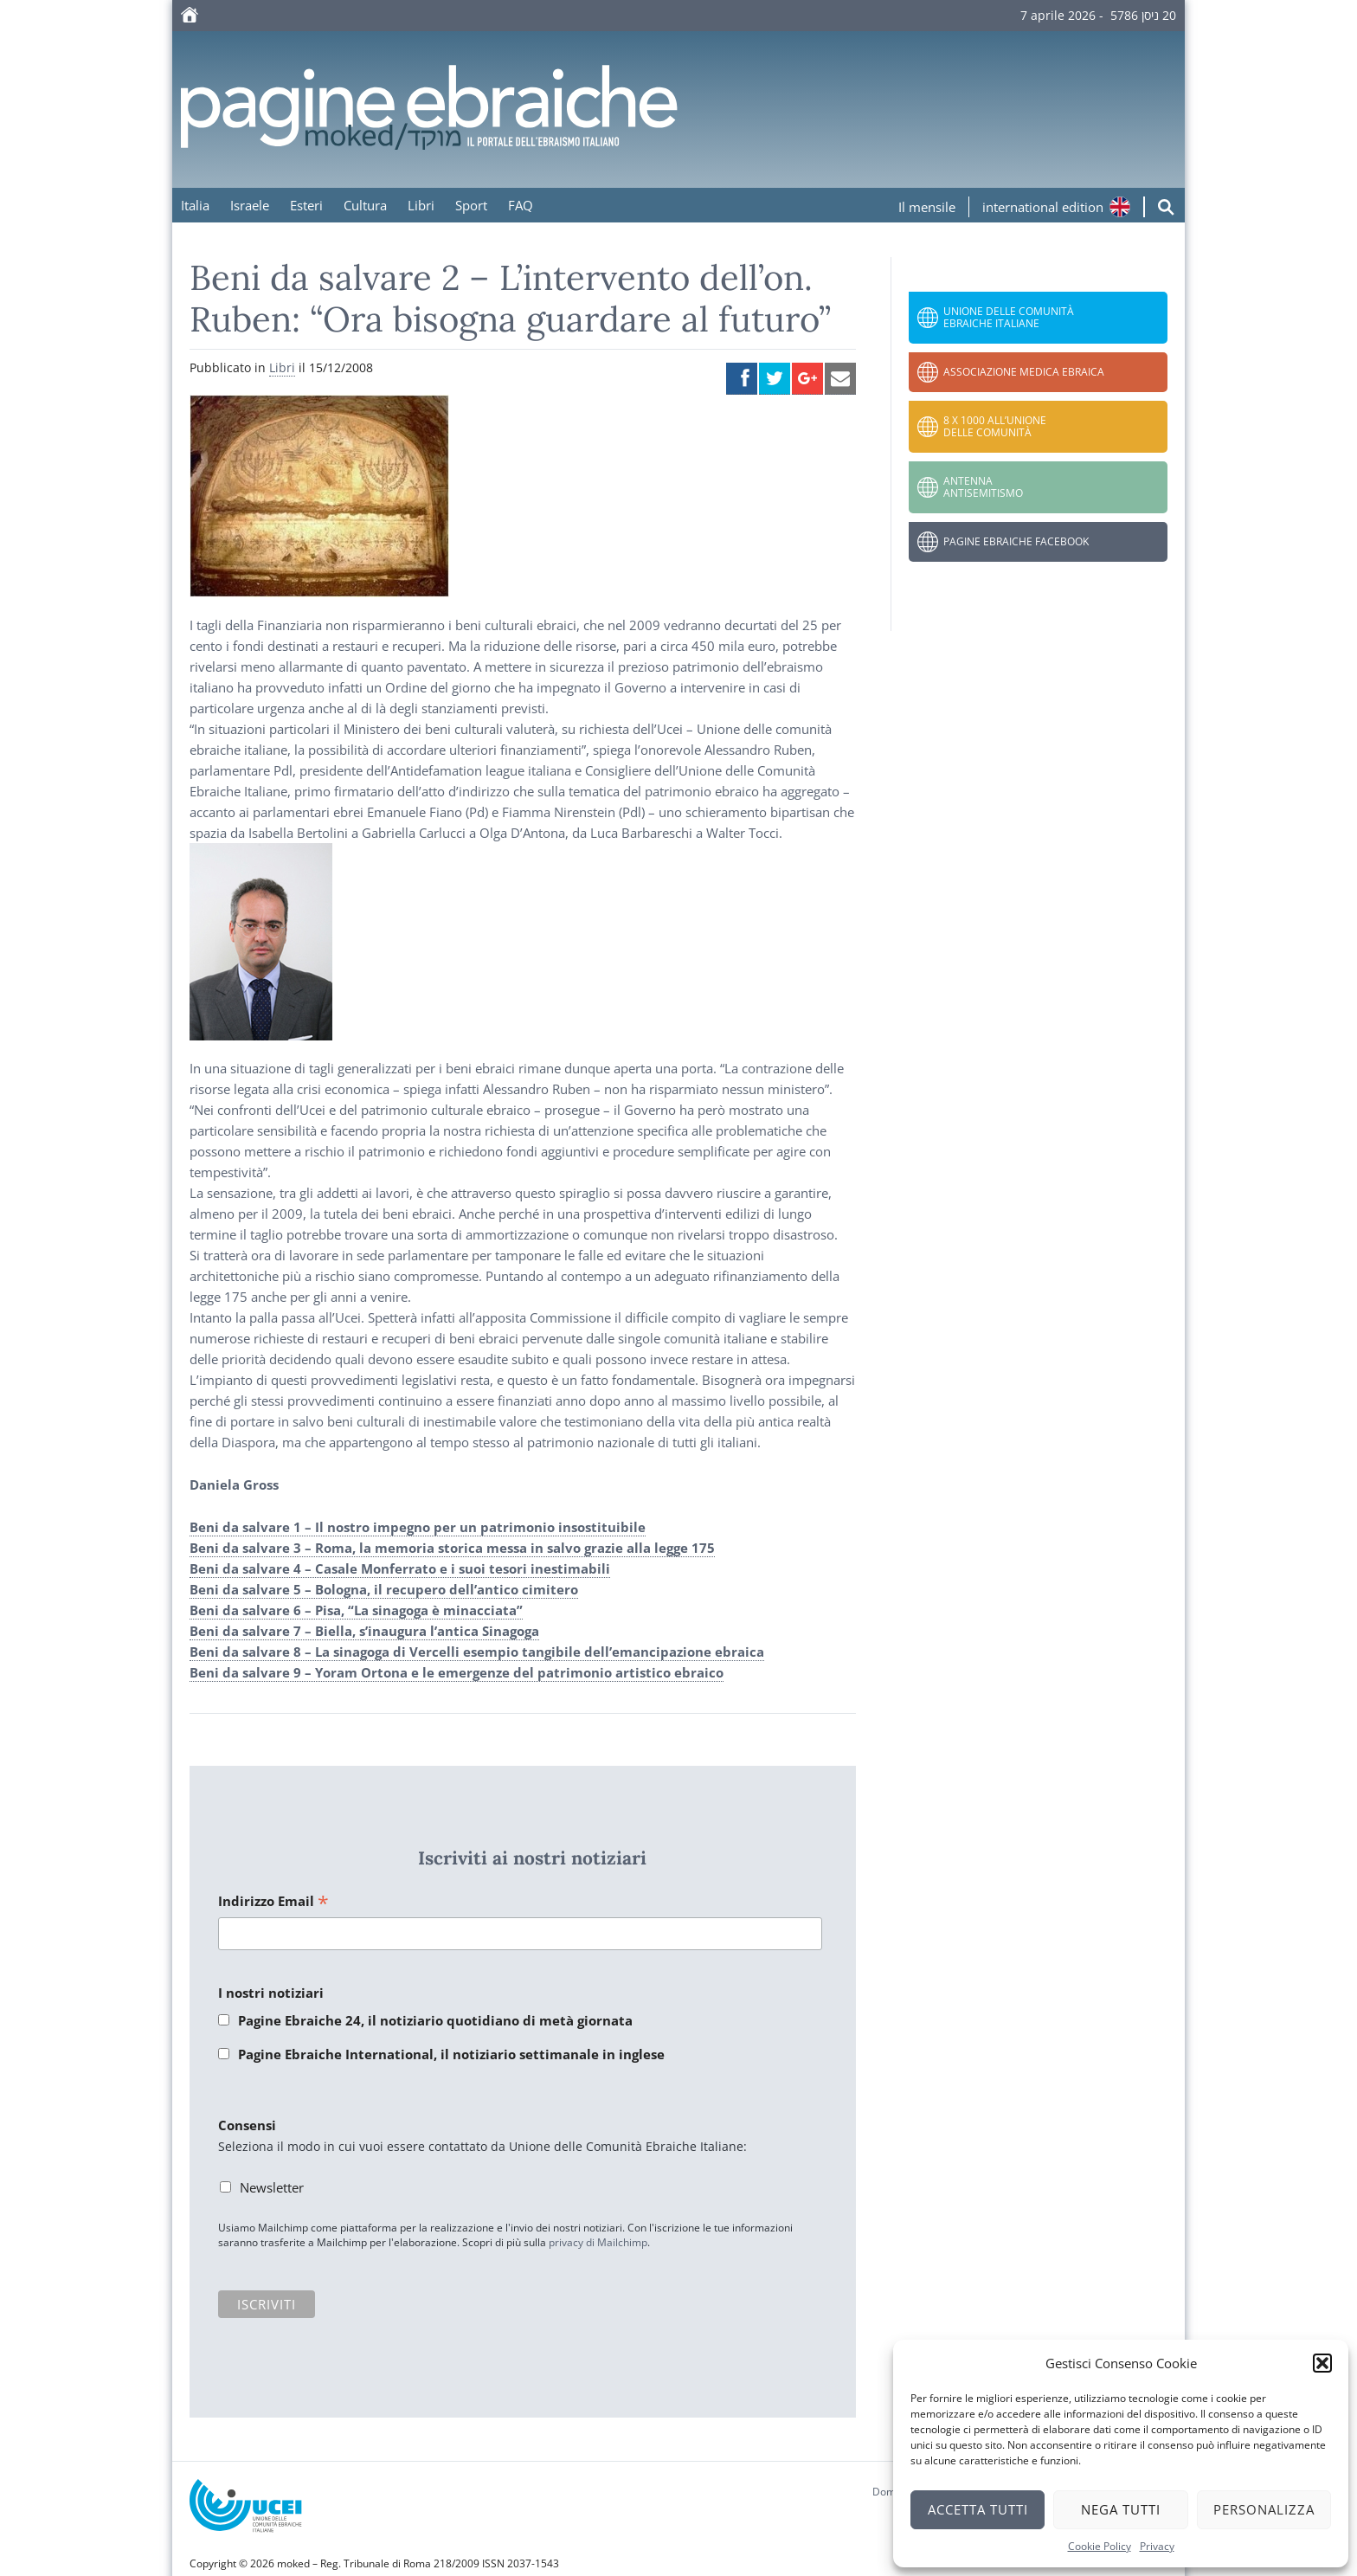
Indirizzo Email (273, 1902)
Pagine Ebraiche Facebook (1016, 541)
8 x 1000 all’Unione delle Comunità (994, 426)
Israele (249, 205)
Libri (421, 205)
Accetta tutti (978, 2509)
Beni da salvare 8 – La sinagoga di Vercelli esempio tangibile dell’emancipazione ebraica (477, 1651)
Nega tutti (1121, 2509)
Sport (471, 205)
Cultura (365, 205)
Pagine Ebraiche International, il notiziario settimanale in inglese (451, 2054)
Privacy (1157, 2546)
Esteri (306, 205)
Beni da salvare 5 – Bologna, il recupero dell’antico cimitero (384, 1589)
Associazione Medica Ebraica (1023, 371)
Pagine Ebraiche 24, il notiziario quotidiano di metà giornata (435, 2020)
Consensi (247, 2125)
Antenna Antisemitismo (983, 486)
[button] (1322, 2363)
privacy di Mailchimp (598, 2242)
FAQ (520, 205)
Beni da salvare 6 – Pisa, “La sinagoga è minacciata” (356, 1610)
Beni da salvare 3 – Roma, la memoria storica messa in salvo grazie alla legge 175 (452, 1547)
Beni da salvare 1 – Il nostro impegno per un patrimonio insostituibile (418, 1527)
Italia (195, 205)
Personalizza (1264, 2509)
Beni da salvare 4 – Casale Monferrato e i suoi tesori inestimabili (400, 1568)
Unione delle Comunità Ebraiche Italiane (1008, 317)
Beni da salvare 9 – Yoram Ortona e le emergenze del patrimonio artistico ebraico (457, 1672)
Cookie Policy (1099, 2546)
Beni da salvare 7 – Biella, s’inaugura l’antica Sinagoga (364, 1630)
